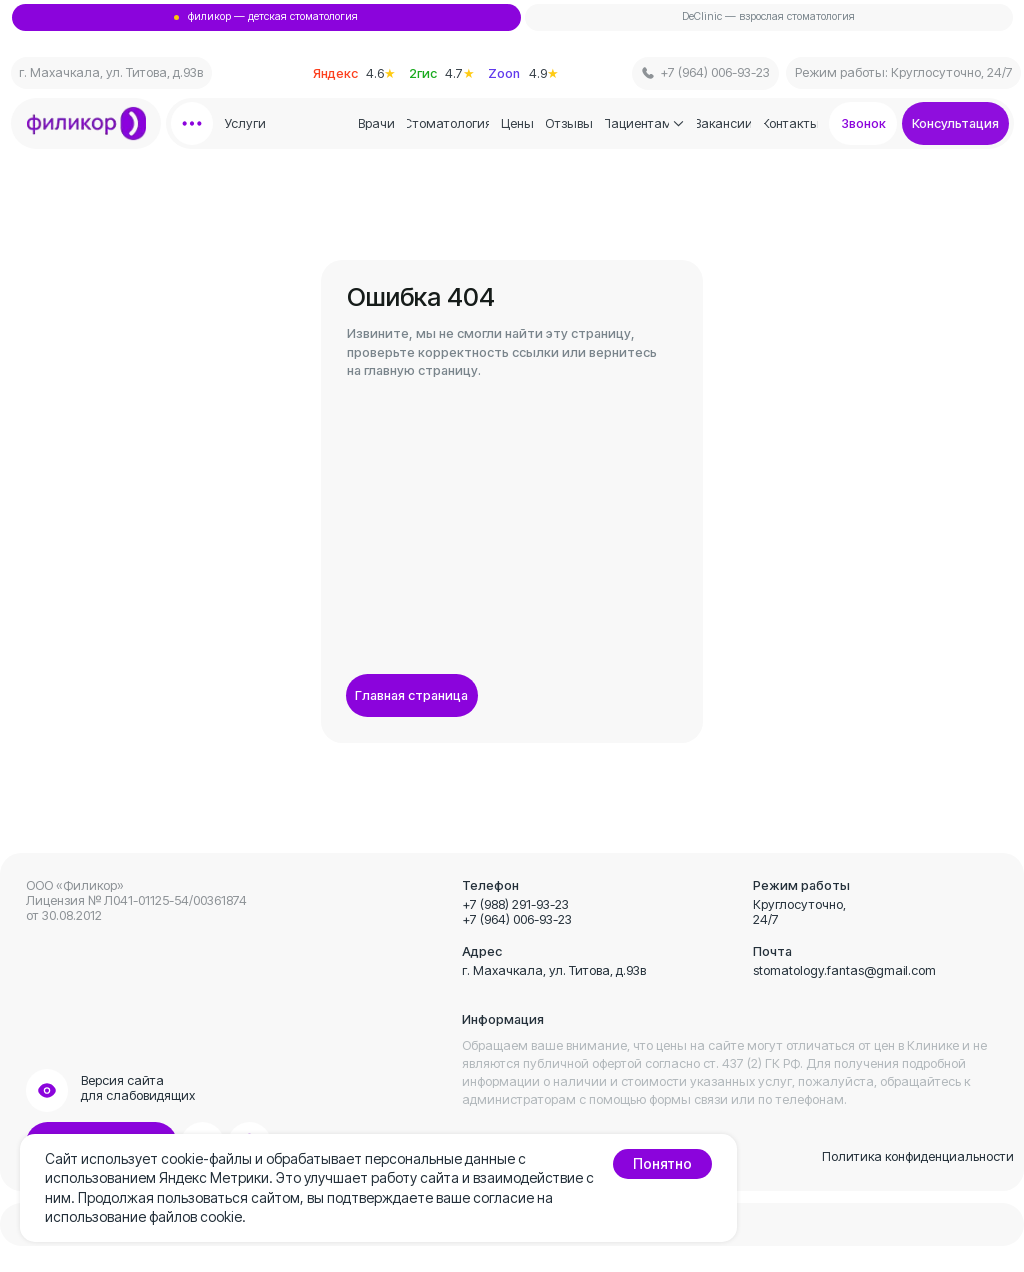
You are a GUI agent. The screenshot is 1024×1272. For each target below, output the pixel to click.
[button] (956, 123)
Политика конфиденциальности (918, 1156)
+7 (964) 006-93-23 (517, 919)
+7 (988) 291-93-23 (515, 904)
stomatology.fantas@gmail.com (844, 970)
